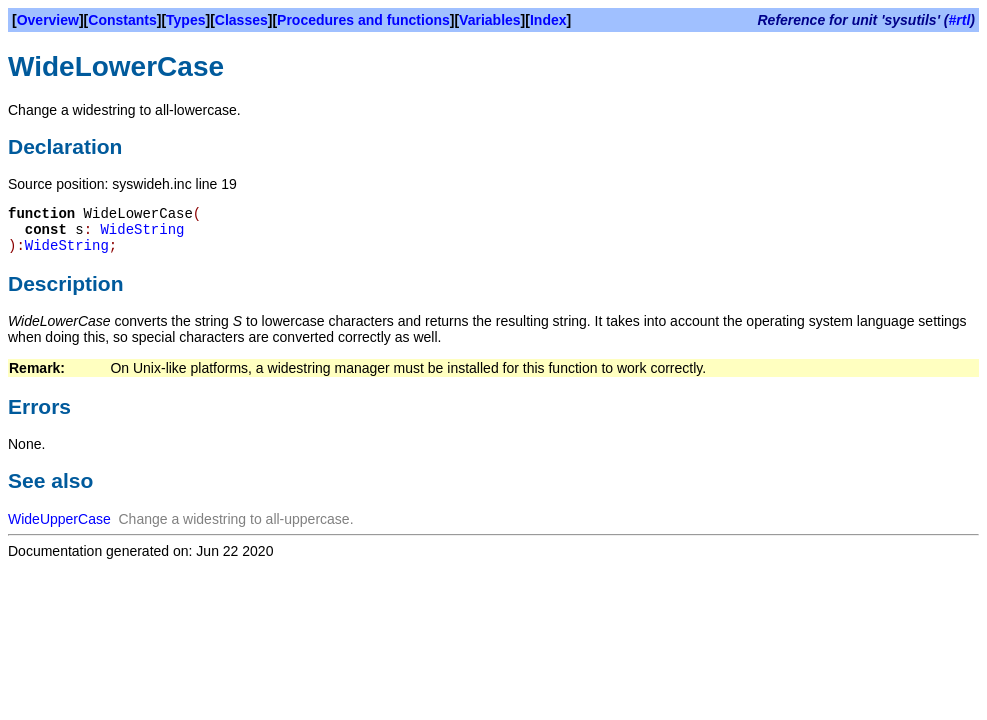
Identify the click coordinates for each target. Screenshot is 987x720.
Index (548, 20)
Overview (48, 20)
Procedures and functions (363, 20)
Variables (490, 20)
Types (185, 20)
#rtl (960, 20)
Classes (241, 20)
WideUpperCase (59, 519)
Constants (122, 20)
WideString (142, 230)
